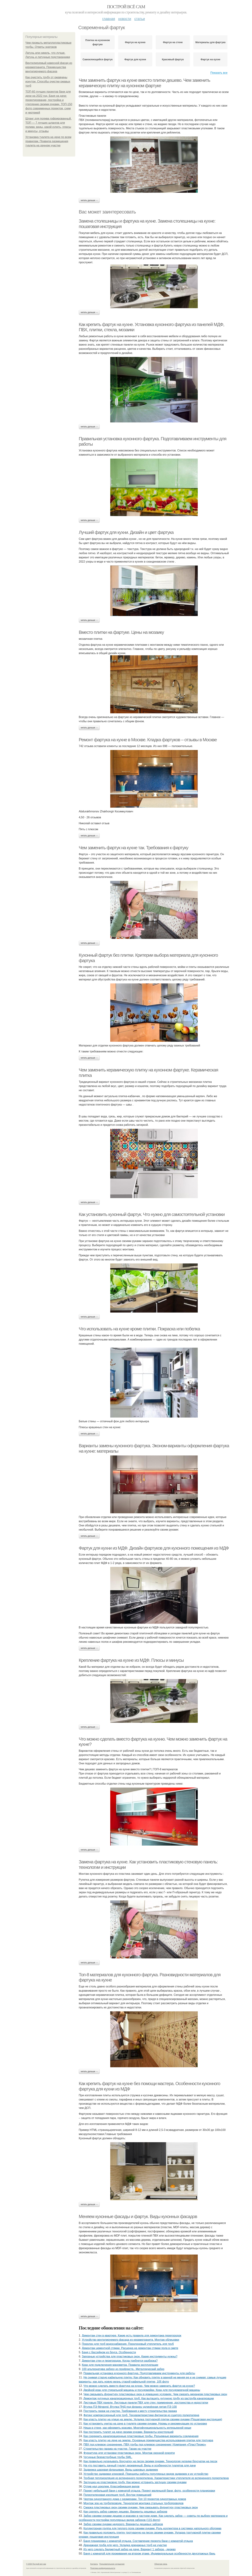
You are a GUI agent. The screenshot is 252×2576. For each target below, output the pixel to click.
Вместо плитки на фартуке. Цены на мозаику (121, 632)
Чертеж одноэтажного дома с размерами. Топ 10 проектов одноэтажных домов (134, 2499)
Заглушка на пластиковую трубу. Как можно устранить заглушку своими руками (135, 2482)
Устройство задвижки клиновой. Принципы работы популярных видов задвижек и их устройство (145, 2473)
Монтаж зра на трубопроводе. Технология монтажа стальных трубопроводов (133, 2503)
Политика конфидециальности (102, 2568)
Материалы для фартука (210, 42)
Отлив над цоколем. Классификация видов (111, 2486)
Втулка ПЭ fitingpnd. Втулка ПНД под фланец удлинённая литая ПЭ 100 (130, 2406)
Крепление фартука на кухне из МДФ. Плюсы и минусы (131, 1660)
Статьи (139, 19)
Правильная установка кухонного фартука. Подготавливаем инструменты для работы (139, 2373)
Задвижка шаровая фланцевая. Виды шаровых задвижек (120, 2469)
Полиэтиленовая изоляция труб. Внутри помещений (117, 2494)
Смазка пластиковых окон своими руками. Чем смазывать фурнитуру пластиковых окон (140, 2507)
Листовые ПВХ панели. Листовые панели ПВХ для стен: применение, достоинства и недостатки (145, 2402)
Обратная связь (160, 2564)
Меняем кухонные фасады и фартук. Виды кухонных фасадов (138, 2216)
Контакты (94, 2564)
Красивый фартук (173, 59)
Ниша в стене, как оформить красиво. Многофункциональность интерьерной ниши (137, 2427)
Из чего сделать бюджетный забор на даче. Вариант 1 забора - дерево (129, 2549)
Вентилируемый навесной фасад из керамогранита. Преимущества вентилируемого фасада (48, 67)
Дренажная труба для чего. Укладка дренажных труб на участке (125, 2545)
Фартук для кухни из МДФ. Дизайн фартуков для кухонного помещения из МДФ (154, 1548)
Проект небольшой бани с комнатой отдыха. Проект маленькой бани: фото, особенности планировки (149, 2490)
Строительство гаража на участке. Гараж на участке (117, 2448)
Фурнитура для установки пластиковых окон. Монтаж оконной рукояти (129, 2452)
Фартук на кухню (135, 42)
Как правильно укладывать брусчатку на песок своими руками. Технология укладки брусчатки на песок (150, 2461)
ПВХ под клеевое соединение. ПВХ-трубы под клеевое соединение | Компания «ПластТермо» (144, 2444)
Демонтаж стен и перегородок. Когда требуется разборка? (120, 2360)
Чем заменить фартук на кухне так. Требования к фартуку (133, 847)
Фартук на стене (173, 42)
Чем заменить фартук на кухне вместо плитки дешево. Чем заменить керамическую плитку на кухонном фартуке (144, 83)
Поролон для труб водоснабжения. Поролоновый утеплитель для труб (128, 2343)
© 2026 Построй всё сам (36, 2564)
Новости (124, 19)
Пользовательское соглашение (112, 2564)
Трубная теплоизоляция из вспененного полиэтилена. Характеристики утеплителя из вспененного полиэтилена (156, 2478)
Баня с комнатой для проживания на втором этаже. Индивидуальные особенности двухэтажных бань (149, 2553)
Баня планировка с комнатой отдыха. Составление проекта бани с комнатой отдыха (138, 2540)
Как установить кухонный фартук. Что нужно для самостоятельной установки (152, 1214)
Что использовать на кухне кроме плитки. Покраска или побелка (139, 1328)
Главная (108, 19)
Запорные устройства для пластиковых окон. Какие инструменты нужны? (129, 2356)
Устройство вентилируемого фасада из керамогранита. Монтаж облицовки (130, 2339)
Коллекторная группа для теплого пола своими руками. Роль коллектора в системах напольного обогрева (152, 2528)
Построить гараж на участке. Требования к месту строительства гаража (130, 2411)
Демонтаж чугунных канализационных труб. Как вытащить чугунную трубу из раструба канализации (148, 2398)
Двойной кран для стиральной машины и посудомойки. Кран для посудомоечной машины (141, 2390)
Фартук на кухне (210, 59)
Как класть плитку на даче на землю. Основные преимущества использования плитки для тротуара (148, 2440)
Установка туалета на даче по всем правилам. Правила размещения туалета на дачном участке (48, 141)
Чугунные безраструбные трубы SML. (107, 2457)
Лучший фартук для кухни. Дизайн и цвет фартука (126, 532)
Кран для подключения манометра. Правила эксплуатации (120, 2364)
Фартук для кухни (135, 59)
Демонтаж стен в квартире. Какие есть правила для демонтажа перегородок (131, 2335)
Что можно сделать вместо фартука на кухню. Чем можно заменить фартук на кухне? (139, 2385)
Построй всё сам (126, 6)
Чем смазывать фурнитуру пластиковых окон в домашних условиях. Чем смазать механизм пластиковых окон (155, 2394)
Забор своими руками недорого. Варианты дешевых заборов (123, 2524)
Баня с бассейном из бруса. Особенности (109, 2352)
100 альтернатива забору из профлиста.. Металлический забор (123, 2369)
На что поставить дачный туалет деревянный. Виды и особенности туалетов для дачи (139, 2465)
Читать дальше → (89, 200)
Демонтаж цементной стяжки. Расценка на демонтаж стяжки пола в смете (130, 2348)
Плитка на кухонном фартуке (97, 42)
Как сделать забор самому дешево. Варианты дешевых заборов (125, 2511)
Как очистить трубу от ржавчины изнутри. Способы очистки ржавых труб (47, 81)
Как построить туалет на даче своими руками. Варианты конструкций (128, 2431)
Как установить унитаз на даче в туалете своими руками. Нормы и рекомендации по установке (145, 2423)
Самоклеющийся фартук (98, 59)
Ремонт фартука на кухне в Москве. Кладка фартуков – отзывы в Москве (148, 739)
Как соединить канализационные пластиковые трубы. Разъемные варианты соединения (140, 2436)
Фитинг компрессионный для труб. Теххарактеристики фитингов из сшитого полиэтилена (141, 2415)
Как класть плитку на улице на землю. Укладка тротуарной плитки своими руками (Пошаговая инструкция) (152, 2419)
